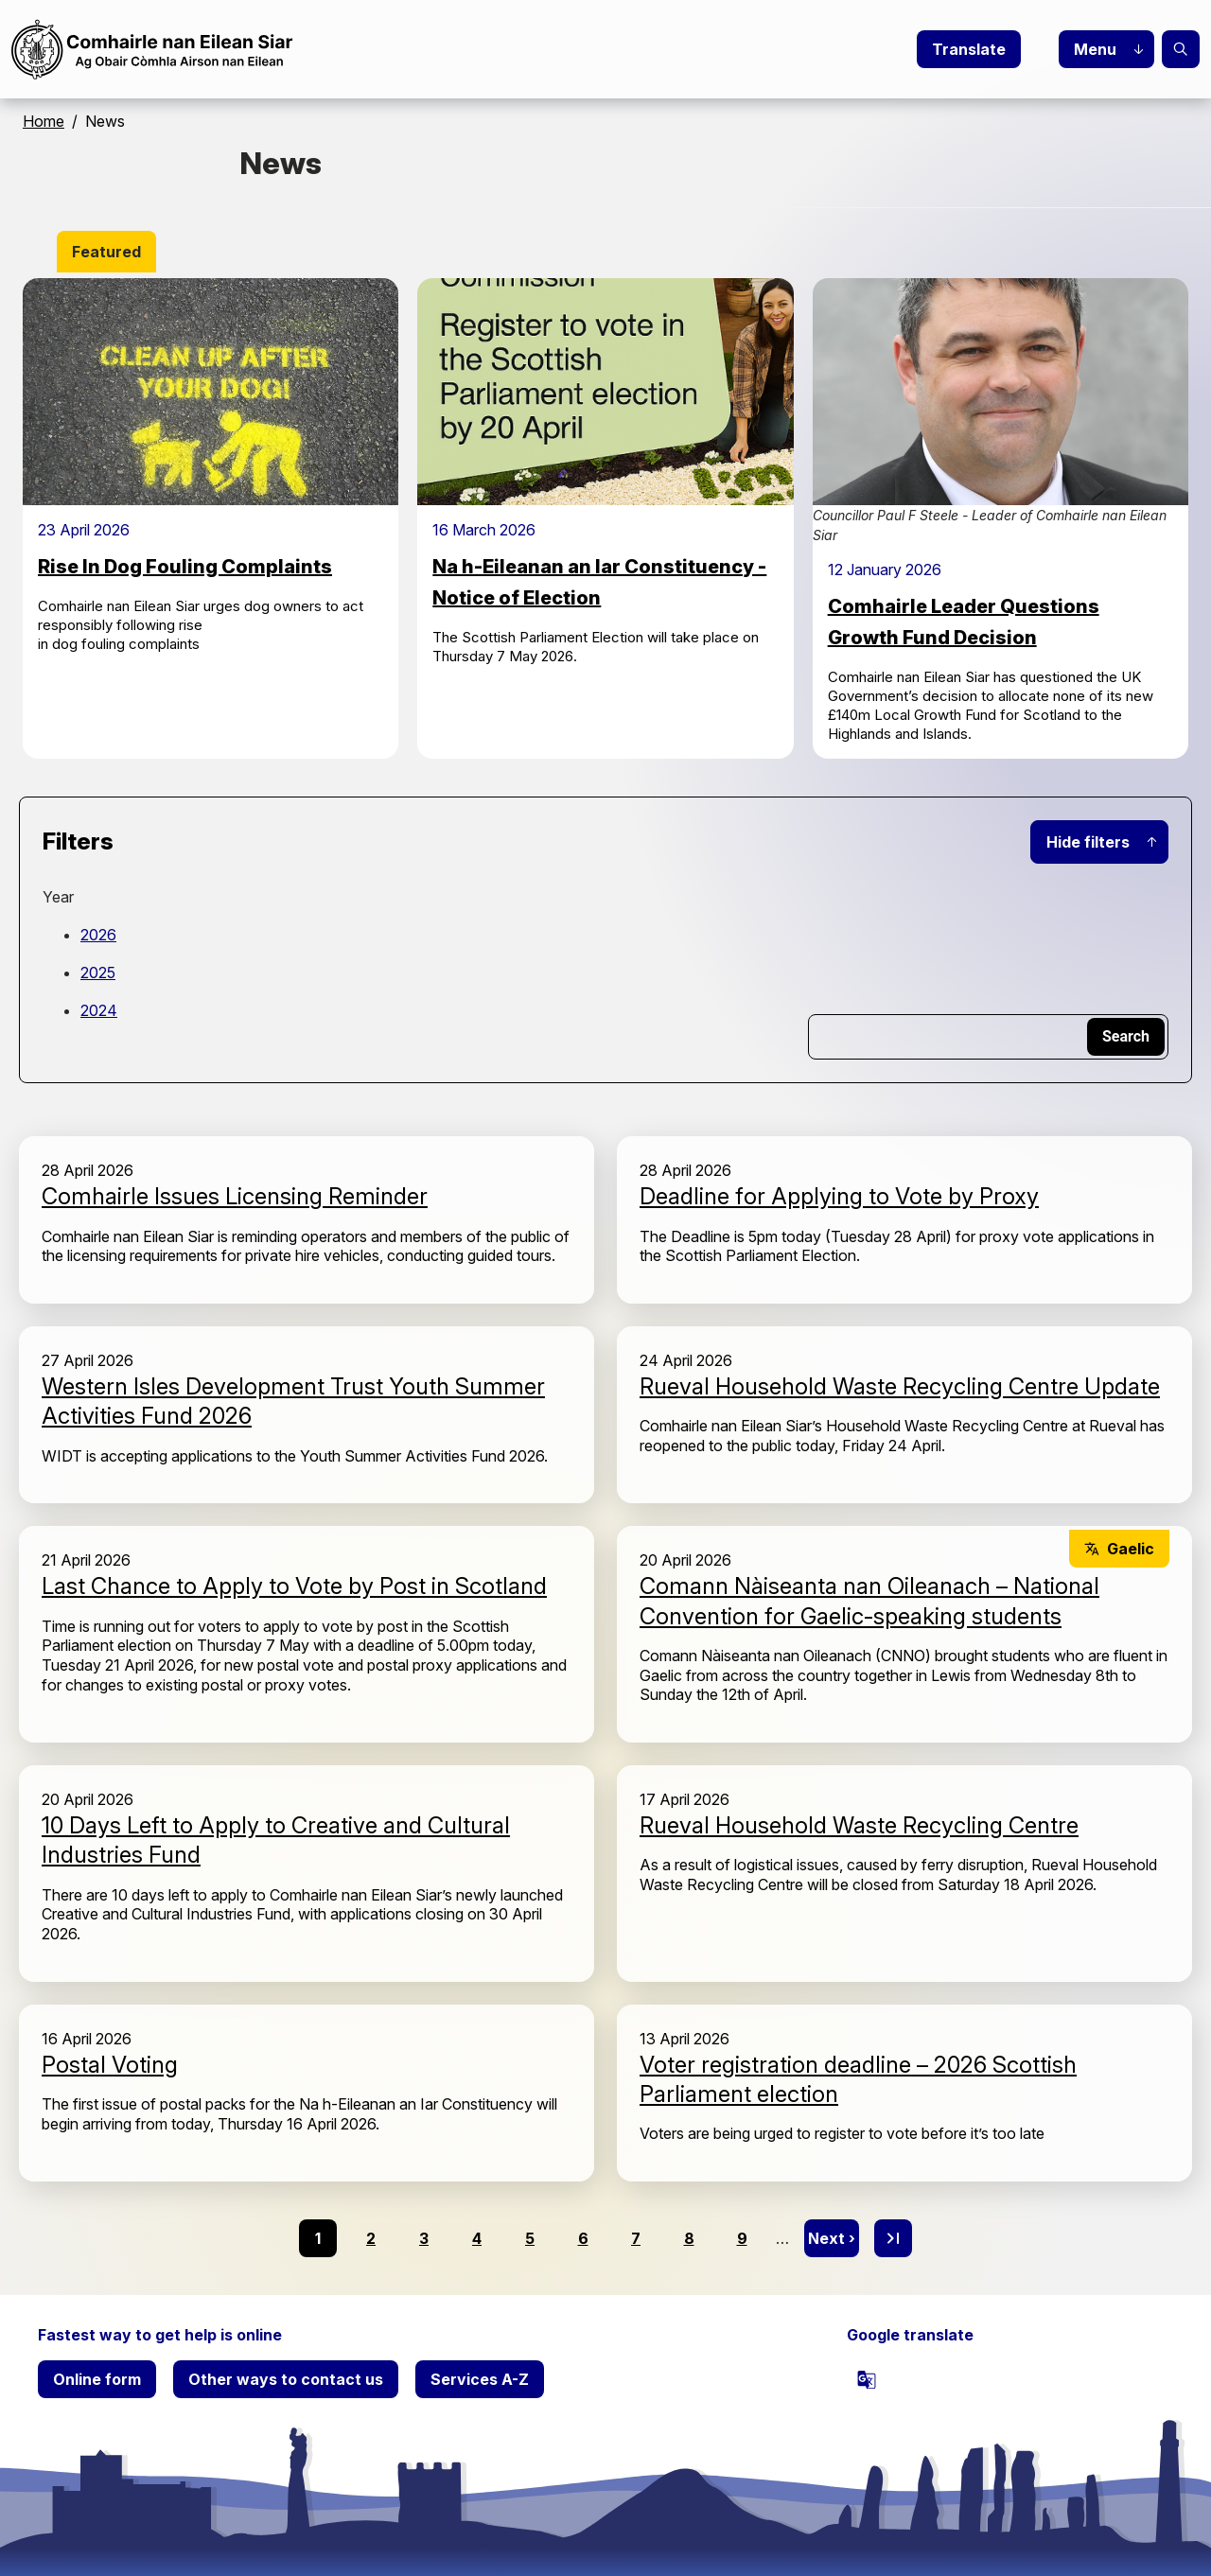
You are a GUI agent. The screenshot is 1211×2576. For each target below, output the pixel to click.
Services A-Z (479, 2379)
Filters (78, 841)
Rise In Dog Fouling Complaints (185, 566)
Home (43, 121)
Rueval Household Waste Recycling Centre (859, 1825)
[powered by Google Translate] (866, 2379)
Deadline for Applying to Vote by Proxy (839, 1196)
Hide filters (1088, 841)
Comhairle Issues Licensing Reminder (235, 1196)
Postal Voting (110, 2064)
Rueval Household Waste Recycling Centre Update (900, 1386)
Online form (97, 2379)
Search (1181, 49)
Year (58, 896)
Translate (969, 49)
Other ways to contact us (285, 2379)
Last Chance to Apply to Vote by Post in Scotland (294, 1586)
